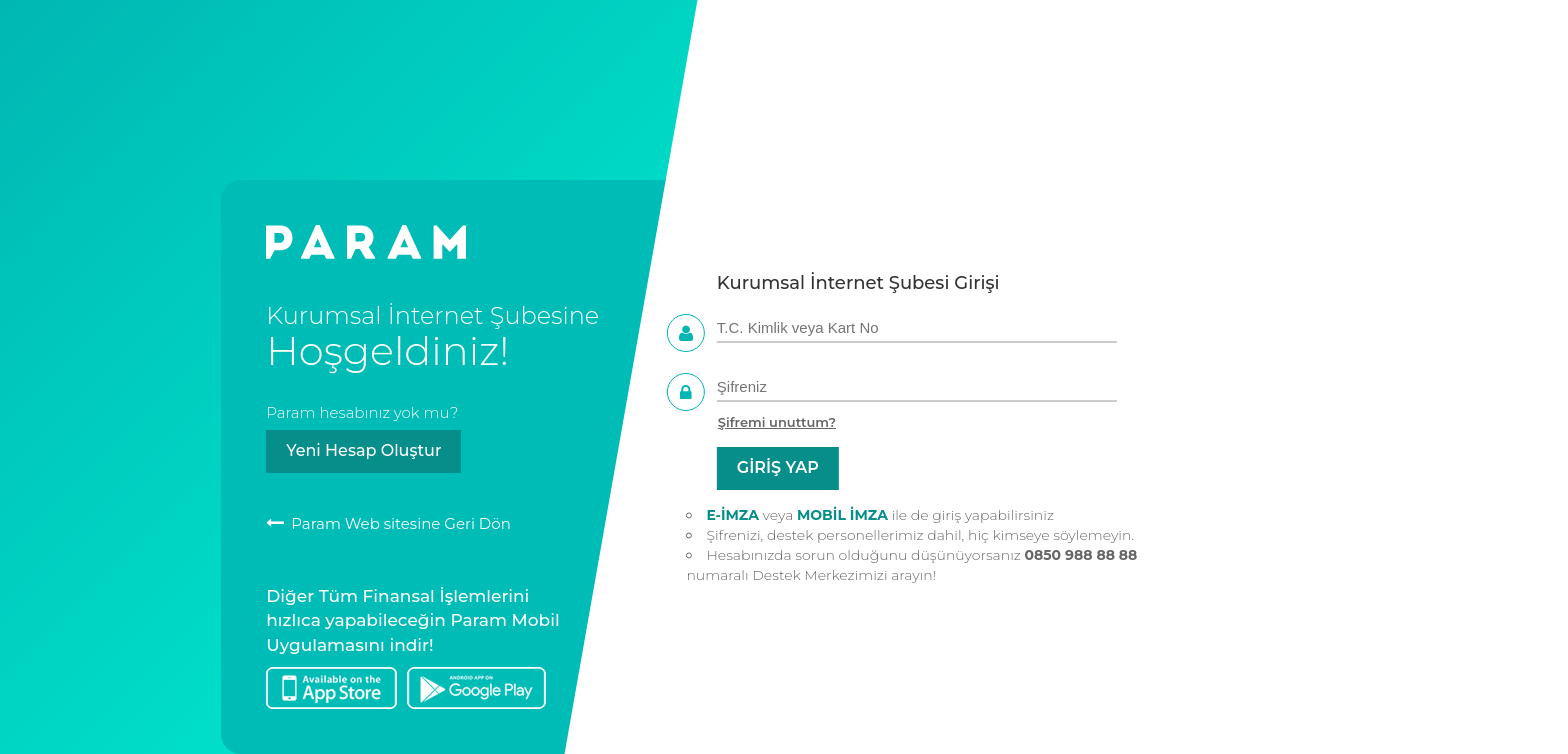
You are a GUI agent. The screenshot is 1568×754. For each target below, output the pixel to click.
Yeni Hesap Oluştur (363, 450)
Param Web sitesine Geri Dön (388, 523)
